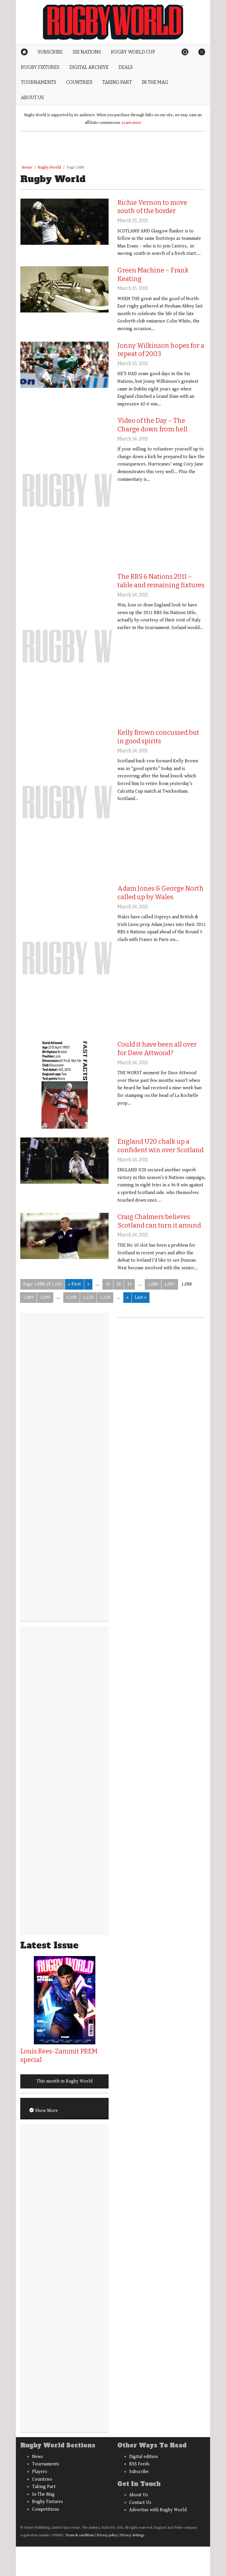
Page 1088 (75, 167)
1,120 (105, 1297)
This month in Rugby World (64, 2081)
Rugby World (49, 167)
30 (129, 1284)
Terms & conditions (79, 2535)
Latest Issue (49, 1945)
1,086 (153, 1284)
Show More (46, 2110)
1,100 (71, 1297)
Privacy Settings (132, 2535)
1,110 (88, 1297)
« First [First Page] (74, 1284)
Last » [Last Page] (141, 1297)
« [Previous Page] (88, 1284)
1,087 (169, 1284)
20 (118, 1284)
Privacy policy (107, 2535)
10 (107, 1284)
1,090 (45, 1297)
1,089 (28, 1297)
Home (26, 167)
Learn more (131, 122)
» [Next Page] (127, 1297)
